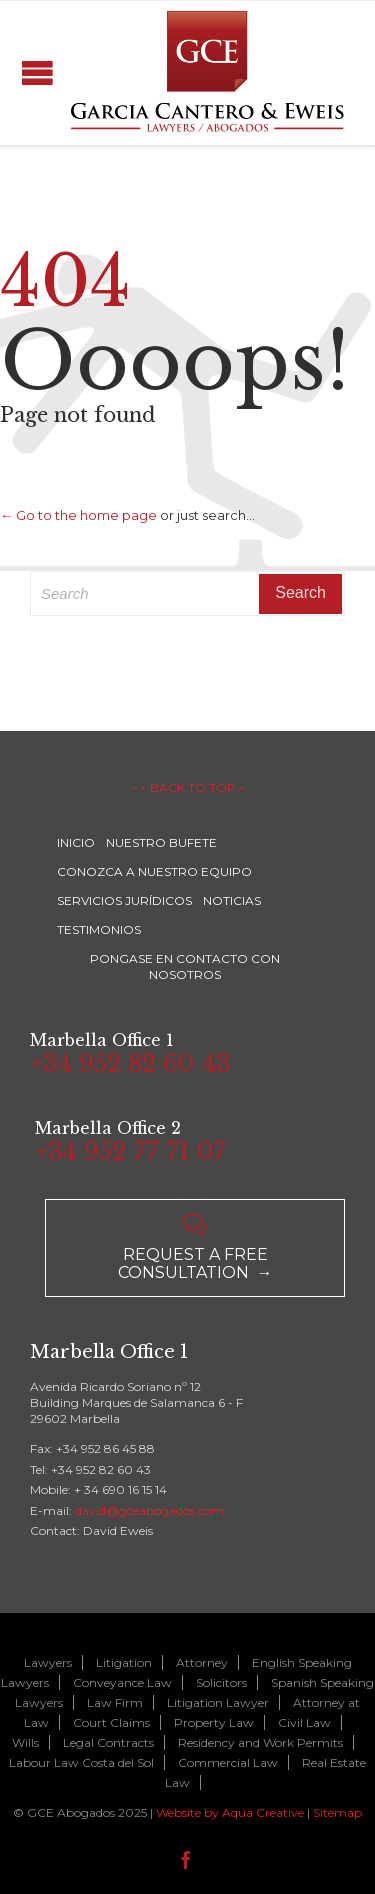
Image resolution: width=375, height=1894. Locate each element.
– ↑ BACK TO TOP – (188, 787)
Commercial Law (228, 1762)
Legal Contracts (108, 1742)
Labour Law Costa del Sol (81, 1762)
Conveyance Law (122, 1682)
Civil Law (304, 1722)
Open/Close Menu (37, 72)
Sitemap (337, 1812)
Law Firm (115, 1702)
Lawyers (48, 1662)
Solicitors (221, 1682)
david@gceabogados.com (149, 1510)
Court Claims (111, 1722)
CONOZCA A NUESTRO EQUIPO (154, 871)
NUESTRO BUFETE (161, 842)
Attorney (202, 1662)
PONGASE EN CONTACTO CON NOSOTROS (185, 966)
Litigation (124, 1662)
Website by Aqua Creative (230, 1812)
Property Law (214, 1722)
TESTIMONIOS (99, 929)
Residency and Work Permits (260, 1742)
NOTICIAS (232, 900)
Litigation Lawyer (218, 1702)
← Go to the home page (78, 515)
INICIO (76, 842)
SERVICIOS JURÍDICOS (124, 900)
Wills (25, 1742)
